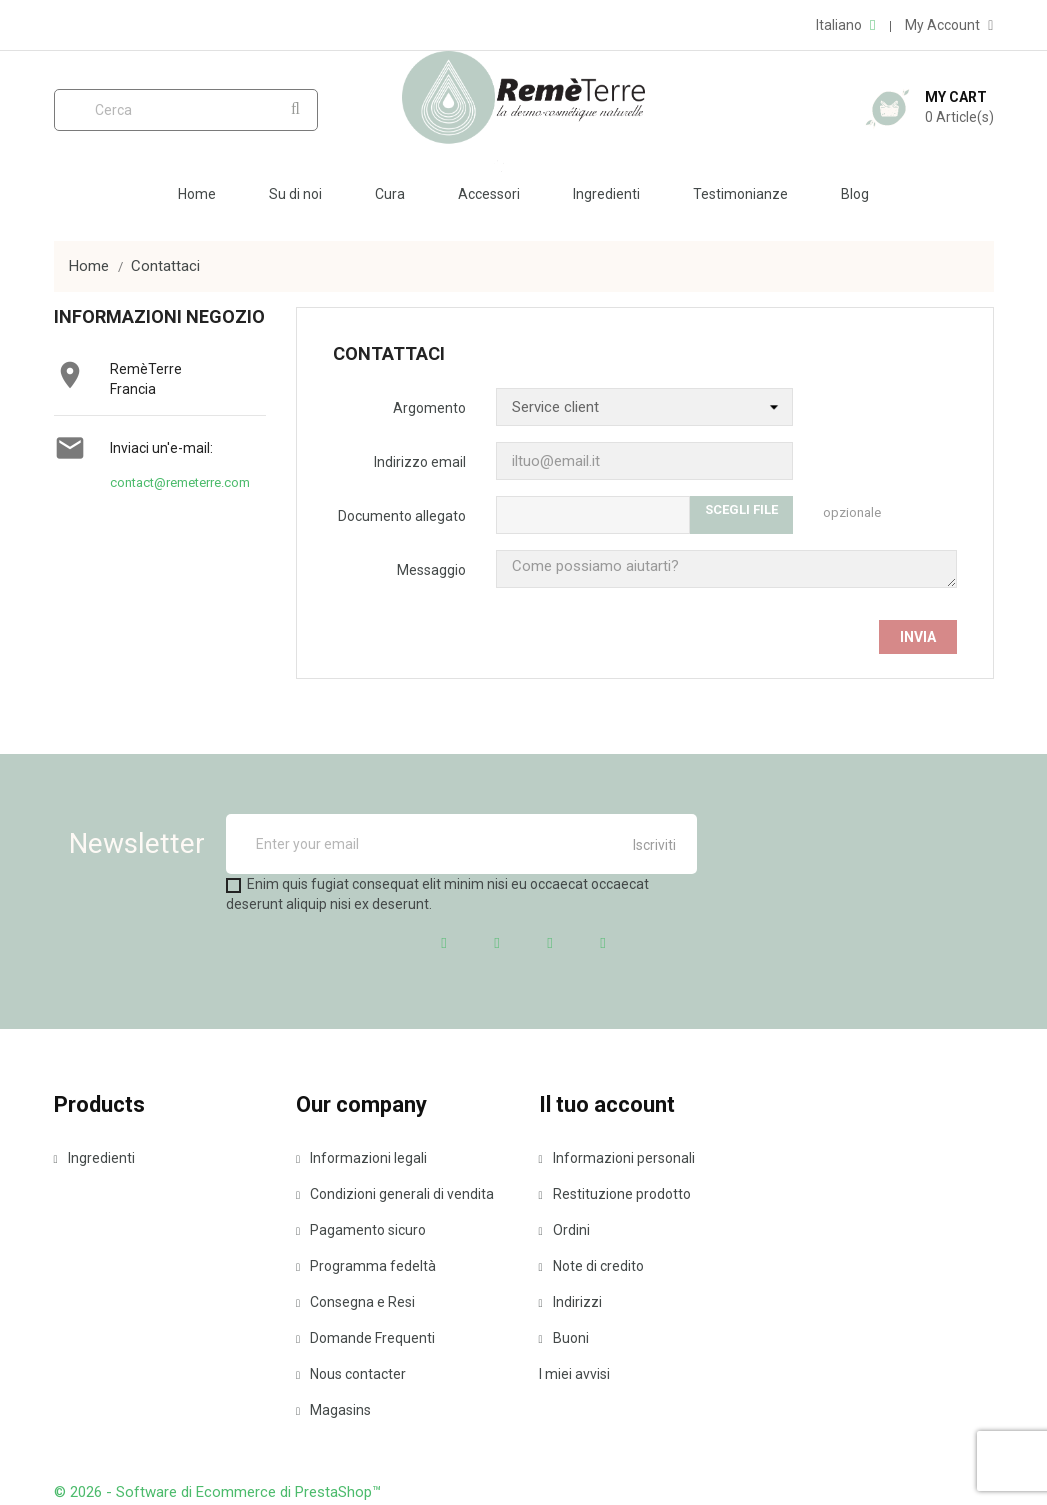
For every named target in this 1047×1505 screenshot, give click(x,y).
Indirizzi (570, 1302)
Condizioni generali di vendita (395, 1194)
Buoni (564, 1338)
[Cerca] (186, 110)
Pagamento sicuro (361, 1230)
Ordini (564, 1230)
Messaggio (431, 570)
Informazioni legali (361, 1158)
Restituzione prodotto (615, 1194)
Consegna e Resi (355, 1302)
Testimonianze (740, 194)
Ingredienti (606, 194)
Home (197, 194)
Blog (855, 194)
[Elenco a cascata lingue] (845, 25)
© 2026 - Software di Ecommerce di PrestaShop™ (217, 1492)
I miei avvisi (574, 1374)
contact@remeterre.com (180, 482)
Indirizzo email (420, 462)
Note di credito (591, 1266)
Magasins (333, 1410)
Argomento (429, 408)
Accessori (489, 194)
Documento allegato (402, 516)
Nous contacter (351, 1374)
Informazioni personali (617, 1158)
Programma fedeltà (366, 1266)
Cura (390, 194)
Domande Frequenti (365, 1338)
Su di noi (295, 194)
